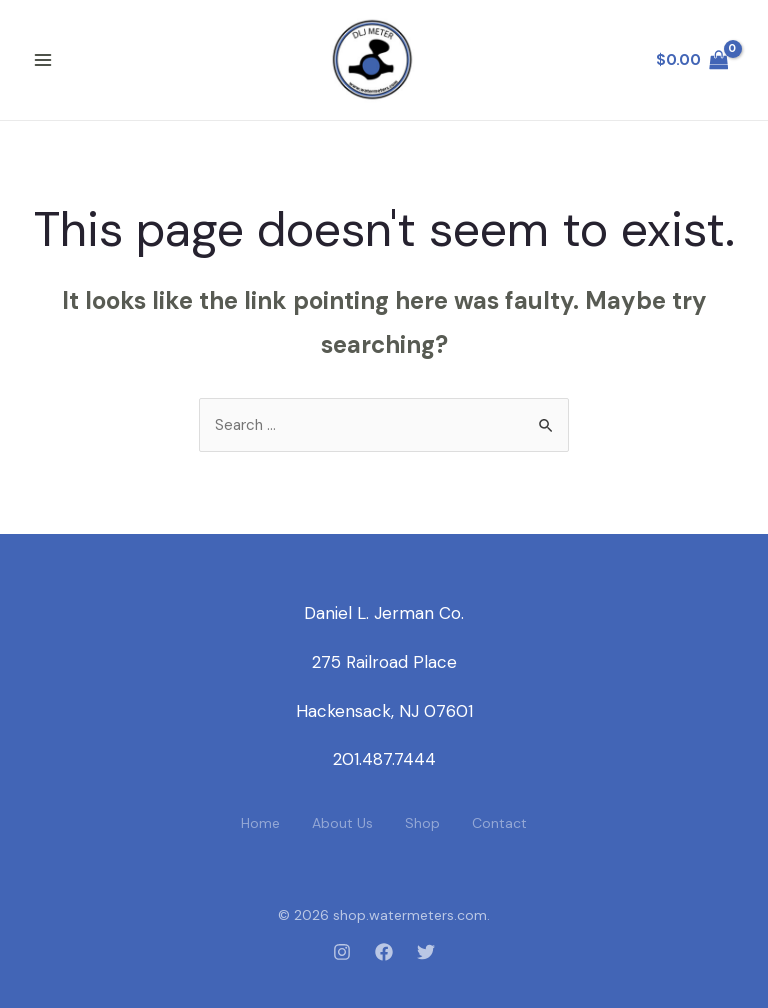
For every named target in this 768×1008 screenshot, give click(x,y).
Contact (499, 823)
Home (260, 823)
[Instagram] (342, 952)
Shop (422, 823)
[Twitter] (426, 952)
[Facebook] (384, 952)
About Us (342, 823)
